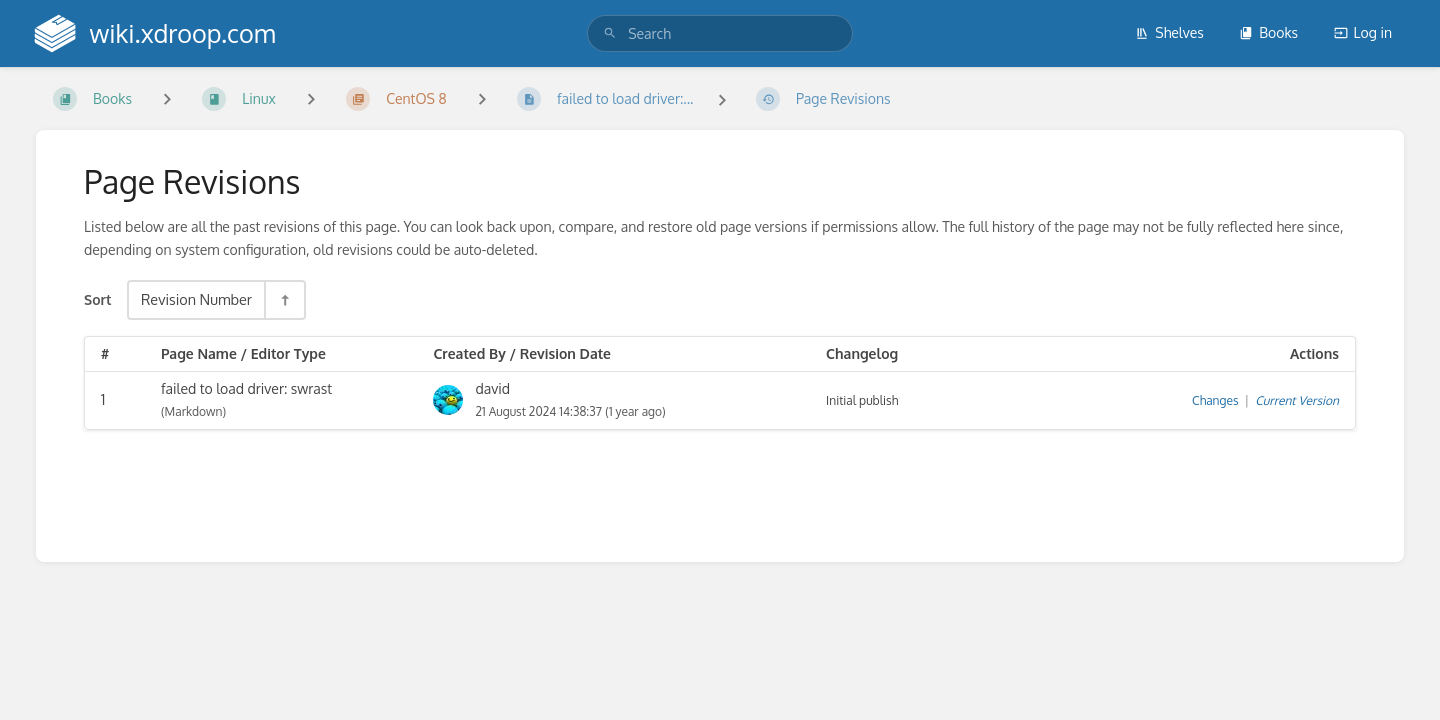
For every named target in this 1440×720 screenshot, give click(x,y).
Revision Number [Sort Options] (196, 299)
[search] (720, 33)
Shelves (1169, 32)
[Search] (610, 33)
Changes (1215, 400)
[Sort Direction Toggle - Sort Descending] (284, 299)
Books (1268, 32)
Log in (1363, 32)
